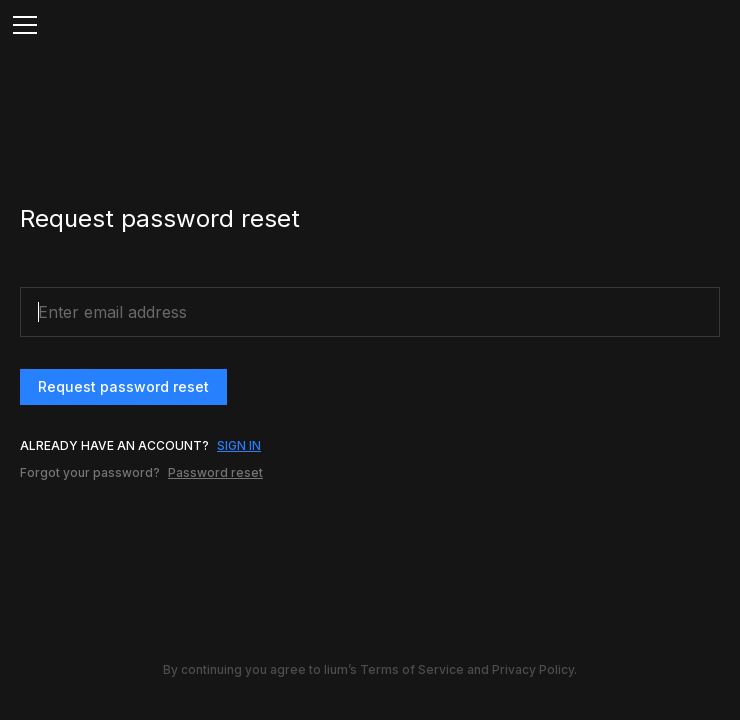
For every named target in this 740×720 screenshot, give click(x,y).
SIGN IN (239, 445)
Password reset (215, 472)
